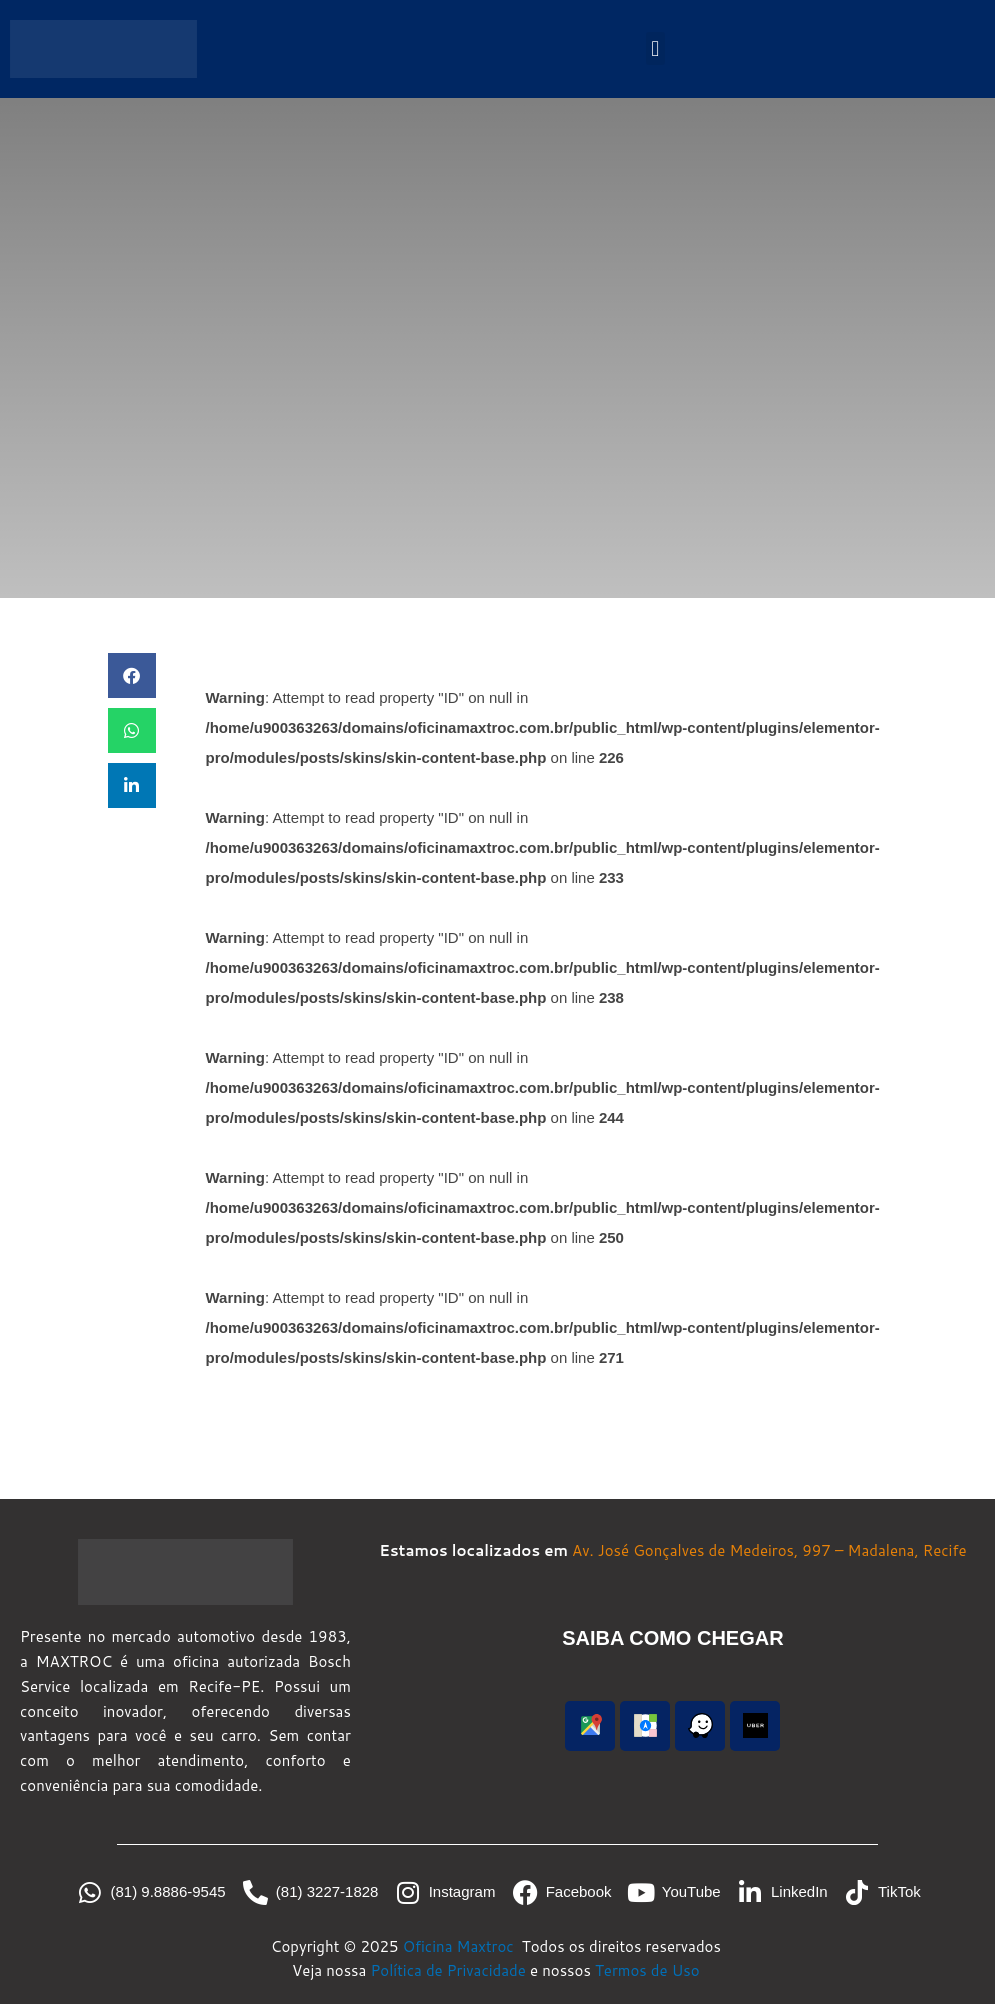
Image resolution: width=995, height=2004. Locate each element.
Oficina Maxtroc (460, 1946)
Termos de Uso (647, 1970)
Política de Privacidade (448, 1970)
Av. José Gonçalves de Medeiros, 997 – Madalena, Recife (769, 1550)
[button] (655, 48)
